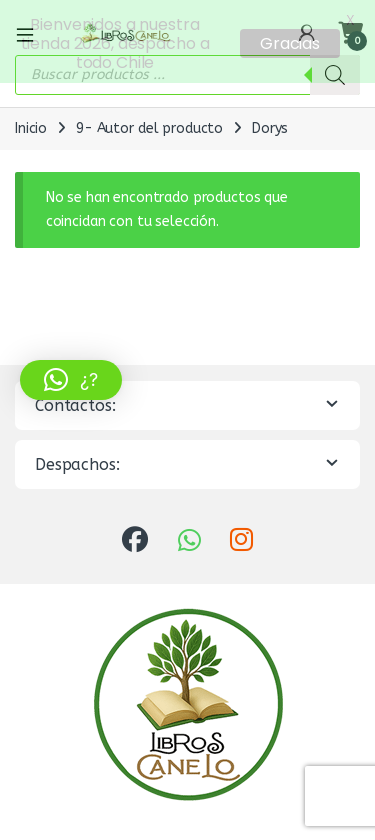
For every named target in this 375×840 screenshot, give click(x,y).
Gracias (290, 43)
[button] (71, 380)
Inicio (31, 124)
